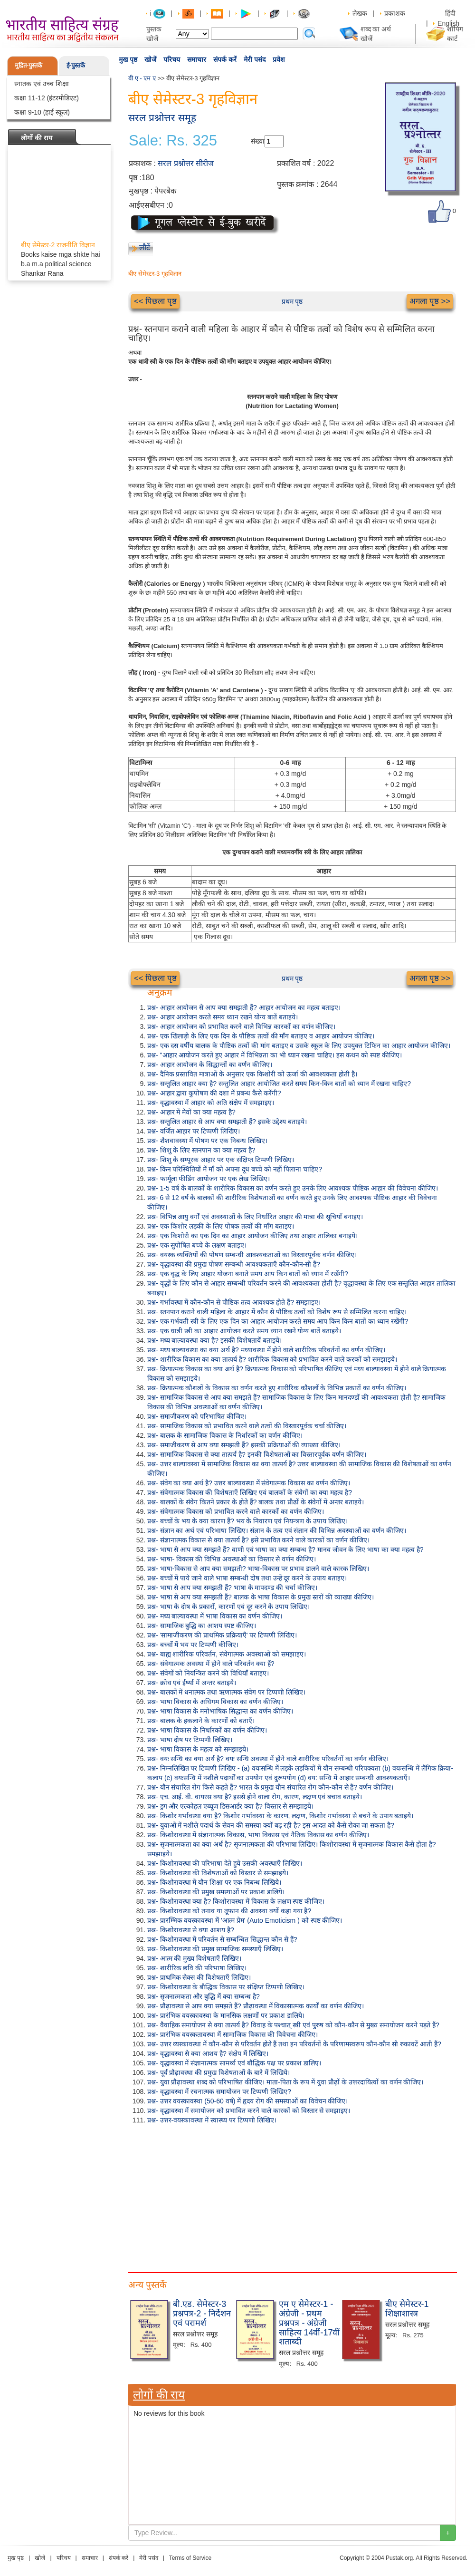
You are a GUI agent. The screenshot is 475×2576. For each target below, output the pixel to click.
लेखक (359, 13)
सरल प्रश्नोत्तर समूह (162, 117)
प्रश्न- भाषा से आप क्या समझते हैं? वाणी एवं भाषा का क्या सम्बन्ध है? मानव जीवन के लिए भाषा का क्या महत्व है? (285, 1549)
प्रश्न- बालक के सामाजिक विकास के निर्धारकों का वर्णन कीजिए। (225, 1435)
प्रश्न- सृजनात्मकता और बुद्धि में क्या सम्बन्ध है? (203, 1996)
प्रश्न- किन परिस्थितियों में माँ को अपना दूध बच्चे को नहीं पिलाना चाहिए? (234, 1169)
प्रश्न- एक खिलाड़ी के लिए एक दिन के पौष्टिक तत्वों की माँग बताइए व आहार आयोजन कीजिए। (260, 1036)
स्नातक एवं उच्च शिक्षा (41, 83)
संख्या (258, 141)
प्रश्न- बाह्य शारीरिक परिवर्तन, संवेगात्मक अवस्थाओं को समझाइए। (226, 1654)
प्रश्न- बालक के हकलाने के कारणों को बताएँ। (201, 1720)
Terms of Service (190, 2558)
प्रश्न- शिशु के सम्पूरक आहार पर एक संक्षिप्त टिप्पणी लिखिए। (220, 1159)
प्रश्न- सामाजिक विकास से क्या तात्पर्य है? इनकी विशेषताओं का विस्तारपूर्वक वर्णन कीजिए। (256, 1454)
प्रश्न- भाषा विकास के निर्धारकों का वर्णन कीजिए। (207, 1730)
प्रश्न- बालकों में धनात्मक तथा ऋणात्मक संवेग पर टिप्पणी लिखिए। (226, 1692)
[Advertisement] (292, 2196)
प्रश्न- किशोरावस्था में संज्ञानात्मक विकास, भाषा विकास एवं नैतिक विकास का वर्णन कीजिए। (258, 1835)
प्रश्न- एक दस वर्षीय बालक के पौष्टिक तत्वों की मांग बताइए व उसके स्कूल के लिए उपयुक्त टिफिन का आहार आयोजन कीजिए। (298, 1045)
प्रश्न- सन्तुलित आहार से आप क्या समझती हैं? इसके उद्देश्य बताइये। (227, 1121)
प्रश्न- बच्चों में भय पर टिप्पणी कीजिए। (192, 1644)
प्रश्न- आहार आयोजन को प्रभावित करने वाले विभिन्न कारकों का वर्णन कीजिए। (241, 1026)
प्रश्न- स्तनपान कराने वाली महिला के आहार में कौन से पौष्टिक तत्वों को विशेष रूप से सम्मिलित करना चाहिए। (277, 1312)
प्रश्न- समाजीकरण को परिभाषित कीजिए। (197, 1416)
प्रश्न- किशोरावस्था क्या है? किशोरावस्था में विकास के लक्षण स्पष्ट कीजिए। (235, 1901)
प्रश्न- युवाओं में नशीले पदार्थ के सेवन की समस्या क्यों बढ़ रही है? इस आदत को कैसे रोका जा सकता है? (270, 1825)
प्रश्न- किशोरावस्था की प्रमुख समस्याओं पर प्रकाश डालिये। (216, 1892)
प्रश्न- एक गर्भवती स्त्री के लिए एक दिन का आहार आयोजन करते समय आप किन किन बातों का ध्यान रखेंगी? (277, 1321)
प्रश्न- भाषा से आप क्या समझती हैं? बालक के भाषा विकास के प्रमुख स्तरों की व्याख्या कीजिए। (260, 1597)
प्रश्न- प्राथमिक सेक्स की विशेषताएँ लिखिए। (199, 1977)
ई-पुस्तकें (75, 65)
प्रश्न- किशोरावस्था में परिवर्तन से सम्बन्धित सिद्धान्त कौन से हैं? (222, 1939)
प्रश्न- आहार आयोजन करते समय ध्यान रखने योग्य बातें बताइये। (222, 1017)
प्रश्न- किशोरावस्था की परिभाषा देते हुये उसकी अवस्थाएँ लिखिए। (224, 1863)
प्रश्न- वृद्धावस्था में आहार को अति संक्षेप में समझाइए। (210, 1102)
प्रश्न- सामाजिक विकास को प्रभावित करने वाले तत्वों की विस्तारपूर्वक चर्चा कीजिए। (246, 1426)
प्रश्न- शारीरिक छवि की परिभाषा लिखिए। (197, 1968)
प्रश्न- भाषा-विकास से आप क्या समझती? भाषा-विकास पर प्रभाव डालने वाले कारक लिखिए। (258, 1568)
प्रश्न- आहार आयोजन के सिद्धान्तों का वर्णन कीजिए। (209, 1064)
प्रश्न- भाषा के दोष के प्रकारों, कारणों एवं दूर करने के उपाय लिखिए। (228, 1606)
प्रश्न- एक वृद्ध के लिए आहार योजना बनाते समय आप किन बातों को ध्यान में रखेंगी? (247, 1274)
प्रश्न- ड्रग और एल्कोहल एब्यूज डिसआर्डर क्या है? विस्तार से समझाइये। (230, 1806)
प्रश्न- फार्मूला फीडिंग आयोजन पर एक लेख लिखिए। (208, 1178)
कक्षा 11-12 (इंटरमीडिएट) (46, 98)
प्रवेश (279, 59)
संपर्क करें (225, 59)
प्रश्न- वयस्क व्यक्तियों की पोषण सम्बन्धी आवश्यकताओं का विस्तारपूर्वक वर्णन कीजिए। (252, 1255)
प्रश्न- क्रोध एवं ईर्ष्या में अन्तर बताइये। (191, 1682)
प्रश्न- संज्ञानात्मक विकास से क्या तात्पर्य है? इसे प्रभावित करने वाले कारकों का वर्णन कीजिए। (258, 1540)
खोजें (150, 59)
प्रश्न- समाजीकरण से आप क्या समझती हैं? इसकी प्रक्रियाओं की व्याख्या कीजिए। (244, 1445)
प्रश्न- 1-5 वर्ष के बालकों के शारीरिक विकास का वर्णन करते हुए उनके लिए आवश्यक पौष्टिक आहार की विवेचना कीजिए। (292, 1188)
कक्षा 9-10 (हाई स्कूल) (42, 112)
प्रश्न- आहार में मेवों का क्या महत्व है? (191, 1112)
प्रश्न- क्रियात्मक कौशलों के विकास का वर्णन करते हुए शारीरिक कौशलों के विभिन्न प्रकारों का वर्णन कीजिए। (276, 1388)
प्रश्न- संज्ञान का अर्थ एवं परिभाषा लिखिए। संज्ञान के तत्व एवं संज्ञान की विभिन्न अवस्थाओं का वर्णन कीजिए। (276, 1530)
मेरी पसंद (255, 59)
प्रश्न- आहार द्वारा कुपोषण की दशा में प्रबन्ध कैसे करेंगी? (214, 1093)
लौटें (144, 247)
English (448, 23)
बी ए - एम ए (142, 78)
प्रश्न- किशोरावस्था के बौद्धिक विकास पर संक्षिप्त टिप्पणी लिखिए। (225, 1987)
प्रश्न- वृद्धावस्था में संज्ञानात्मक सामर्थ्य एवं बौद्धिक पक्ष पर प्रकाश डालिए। (234, 2063)
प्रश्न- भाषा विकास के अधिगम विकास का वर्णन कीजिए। (215, 1701)
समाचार (196, 59)
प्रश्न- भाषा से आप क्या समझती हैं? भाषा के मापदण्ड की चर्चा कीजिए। (232, 1587)
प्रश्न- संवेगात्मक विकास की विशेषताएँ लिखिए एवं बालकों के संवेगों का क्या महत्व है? (249, 1492)
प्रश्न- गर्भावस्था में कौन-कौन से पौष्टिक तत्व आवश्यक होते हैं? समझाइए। (234, 1302)
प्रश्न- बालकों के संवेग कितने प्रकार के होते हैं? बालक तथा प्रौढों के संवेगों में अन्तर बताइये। (255, 1502)
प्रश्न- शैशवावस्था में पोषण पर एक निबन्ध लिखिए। (207, 1140)
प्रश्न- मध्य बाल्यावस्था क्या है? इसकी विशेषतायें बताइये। (214, 1340)
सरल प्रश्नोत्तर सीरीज (186, 163)
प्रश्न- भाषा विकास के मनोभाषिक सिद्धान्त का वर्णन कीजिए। (220, 1711)
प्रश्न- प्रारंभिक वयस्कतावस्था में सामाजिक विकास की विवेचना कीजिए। (232, 2034)
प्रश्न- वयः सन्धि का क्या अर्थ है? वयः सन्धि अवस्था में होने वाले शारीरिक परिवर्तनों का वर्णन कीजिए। (268, 1759)
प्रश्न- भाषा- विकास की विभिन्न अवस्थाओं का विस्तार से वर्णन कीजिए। (231, 1559)
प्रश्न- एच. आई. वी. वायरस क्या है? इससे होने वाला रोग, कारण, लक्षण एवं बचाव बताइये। (254, 1797)
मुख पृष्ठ (128, 59)
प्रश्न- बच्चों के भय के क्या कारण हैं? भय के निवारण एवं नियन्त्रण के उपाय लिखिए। (247, 1521)
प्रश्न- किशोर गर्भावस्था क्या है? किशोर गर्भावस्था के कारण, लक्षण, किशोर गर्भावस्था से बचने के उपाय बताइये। (280, 1816)
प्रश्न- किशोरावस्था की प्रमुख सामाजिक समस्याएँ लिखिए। (215, 1949)
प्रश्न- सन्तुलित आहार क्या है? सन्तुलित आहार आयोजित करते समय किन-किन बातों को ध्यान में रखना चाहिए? (279, 1083)
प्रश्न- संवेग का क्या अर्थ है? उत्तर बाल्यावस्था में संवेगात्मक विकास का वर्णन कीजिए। (248, 1483)
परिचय (171, 59)
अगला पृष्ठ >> (429, 301)
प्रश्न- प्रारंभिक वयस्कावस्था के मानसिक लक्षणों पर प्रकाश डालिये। (225, 2015)
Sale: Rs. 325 (173, 141)
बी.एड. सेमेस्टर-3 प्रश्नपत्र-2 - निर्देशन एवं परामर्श (202, 2313)
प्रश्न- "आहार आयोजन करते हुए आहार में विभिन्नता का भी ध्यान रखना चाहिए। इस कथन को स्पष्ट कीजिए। (274, 1055)
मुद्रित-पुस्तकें (28, 65)
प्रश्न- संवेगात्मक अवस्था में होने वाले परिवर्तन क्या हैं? (211, 1663)
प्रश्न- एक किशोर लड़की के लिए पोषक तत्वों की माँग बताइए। (220, 1226)
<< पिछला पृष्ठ (155, 301)
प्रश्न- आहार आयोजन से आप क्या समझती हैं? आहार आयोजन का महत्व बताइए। (244, 1007)
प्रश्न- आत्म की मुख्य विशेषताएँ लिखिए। (194, 1958)
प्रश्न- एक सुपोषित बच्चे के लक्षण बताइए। (197, 1245)
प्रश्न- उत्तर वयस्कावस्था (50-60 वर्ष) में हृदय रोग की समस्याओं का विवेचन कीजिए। (247, 2101)
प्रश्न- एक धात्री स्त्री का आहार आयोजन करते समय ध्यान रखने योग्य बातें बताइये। (244, 1331)
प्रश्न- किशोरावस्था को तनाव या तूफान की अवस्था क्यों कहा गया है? (229, 1911)
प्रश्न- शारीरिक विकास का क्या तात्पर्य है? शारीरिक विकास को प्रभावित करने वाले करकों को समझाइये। (272, 1359)
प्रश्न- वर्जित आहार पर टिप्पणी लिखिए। (193, 1131)
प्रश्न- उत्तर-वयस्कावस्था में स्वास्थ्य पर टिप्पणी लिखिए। (211, 2120)
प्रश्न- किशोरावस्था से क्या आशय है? (190, 1930)
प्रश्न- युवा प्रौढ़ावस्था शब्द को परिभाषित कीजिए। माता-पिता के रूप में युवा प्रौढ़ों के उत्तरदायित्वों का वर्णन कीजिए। (285, 2082)
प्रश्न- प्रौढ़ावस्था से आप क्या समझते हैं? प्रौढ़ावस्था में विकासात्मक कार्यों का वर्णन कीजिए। (255, 2006)
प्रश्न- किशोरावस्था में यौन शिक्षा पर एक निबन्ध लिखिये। (214, 1882)
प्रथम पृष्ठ (292, 301)
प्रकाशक (394, 13)
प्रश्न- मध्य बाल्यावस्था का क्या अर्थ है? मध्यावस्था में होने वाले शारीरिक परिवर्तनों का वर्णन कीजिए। (266, 1350)
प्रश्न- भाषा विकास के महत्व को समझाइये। (197, 1749)
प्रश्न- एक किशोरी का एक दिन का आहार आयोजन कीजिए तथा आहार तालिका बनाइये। (252, 1236)
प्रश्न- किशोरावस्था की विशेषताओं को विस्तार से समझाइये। (217, 1873)
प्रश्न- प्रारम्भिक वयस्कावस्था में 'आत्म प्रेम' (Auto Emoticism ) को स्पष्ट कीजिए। (244, 1920)
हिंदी (451, 13)
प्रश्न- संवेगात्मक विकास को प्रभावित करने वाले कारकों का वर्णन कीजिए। (235, 1511)
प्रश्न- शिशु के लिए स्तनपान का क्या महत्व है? (201, 1150)
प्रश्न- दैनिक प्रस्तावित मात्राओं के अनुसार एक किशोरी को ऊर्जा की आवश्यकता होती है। (252, 1074)
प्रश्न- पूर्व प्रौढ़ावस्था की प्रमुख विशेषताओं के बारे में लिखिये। (218, 2072)
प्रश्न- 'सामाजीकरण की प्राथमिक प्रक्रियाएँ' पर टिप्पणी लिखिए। (222, 1635)
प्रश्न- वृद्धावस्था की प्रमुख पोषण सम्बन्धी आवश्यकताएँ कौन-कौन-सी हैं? (233, 1264)
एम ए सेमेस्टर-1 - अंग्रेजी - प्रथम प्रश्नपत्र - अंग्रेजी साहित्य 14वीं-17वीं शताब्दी (309, 2322)
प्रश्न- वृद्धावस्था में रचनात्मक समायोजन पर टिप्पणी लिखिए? (219, 2091)
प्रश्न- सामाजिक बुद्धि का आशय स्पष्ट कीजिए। (201, 1625)
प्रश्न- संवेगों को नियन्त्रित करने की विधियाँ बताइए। (208, 1673)
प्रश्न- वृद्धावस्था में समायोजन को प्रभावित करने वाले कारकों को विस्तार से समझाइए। (248, 2110)
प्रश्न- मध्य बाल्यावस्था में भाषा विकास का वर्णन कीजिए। (214, 1616)
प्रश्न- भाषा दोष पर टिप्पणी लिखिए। (189, 1739)
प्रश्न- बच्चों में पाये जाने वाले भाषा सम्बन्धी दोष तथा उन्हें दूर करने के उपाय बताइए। (247, 1578)
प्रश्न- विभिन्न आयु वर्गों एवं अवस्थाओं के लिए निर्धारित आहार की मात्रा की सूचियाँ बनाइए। (255, 1216)
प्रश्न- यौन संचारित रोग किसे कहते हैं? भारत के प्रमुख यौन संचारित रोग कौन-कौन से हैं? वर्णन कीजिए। (270, 1787)
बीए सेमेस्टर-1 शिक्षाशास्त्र (407, 2308)
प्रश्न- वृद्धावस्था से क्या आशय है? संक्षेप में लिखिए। (207, 2053)
